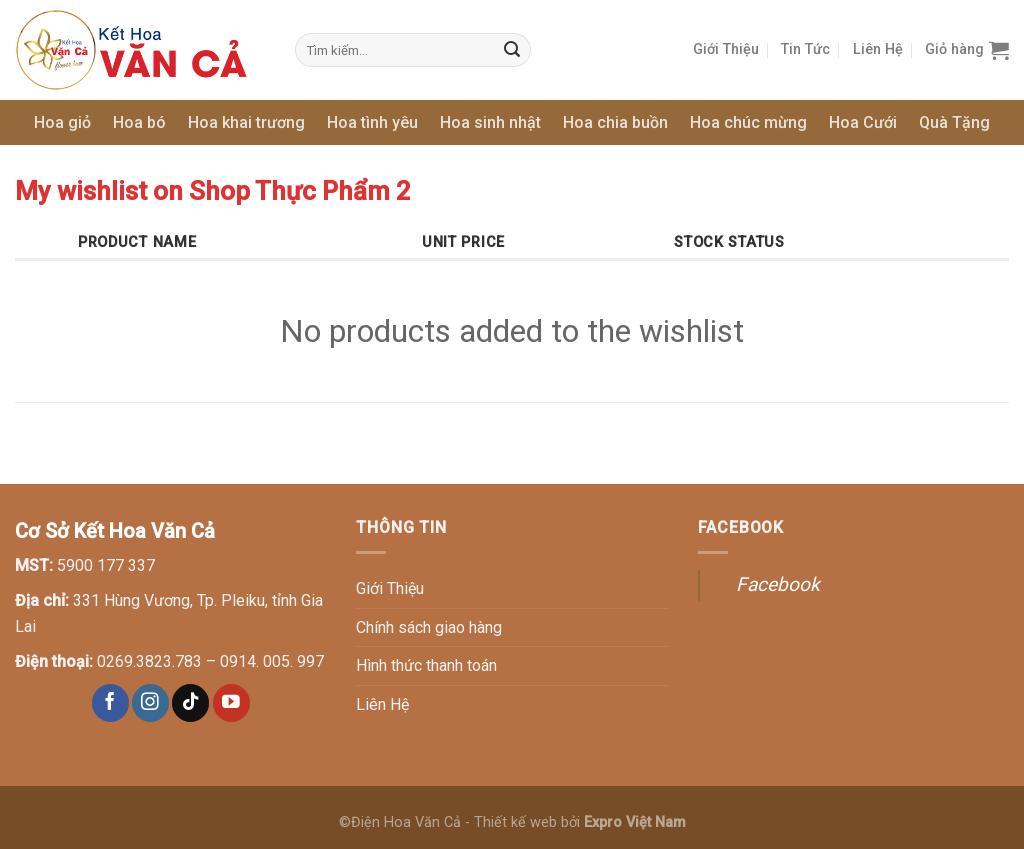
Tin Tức (805, 49)
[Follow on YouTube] (231, 702)
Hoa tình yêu (372, 122)
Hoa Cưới (863, 122)
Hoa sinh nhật (490, 122)
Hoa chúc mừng (748, 122)
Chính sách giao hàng (429, 627)
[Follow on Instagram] (150, 702)
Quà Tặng (954, 122)
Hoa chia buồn (615, 122)
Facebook (778, 584)
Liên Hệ (878, 49)
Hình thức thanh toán (426, 665)
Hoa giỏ (62, 122)
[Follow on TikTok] (190, 702)
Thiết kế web (515, 822)
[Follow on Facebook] (110, 702)
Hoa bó (139, 122)
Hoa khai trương (246, 122)
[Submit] (513, 50)
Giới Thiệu (726, 49)
